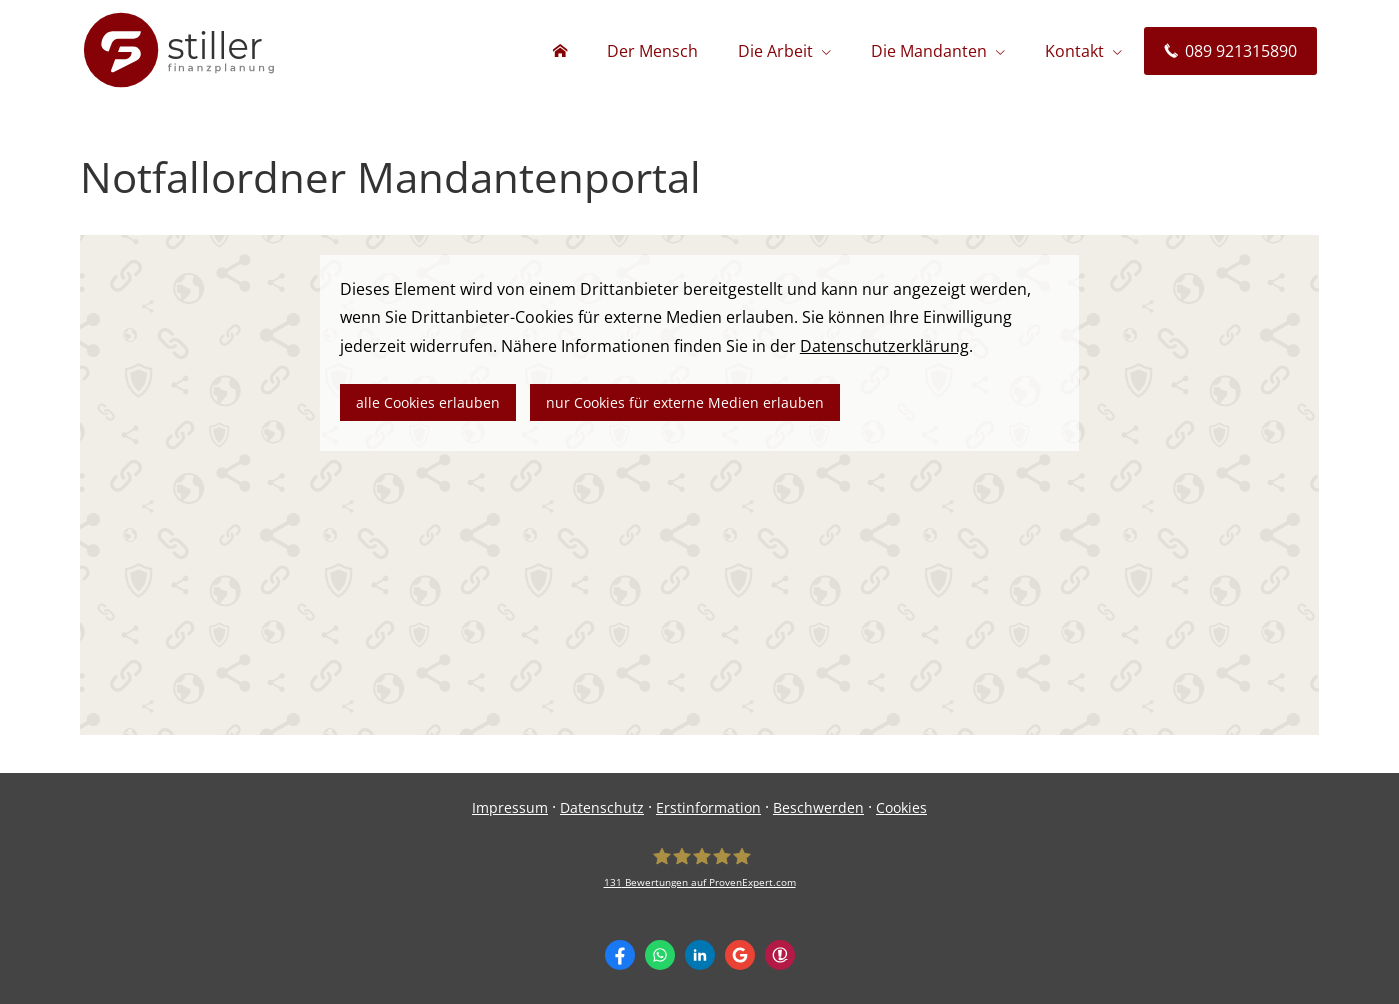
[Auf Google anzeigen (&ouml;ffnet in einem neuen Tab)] (740, 955)
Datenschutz (602, 807)
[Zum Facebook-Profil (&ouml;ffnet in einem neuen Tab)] (620, 955)
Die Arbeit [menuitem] (775, 51)
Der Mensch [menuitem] (652, 51)
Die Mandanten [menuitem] (929, 51)
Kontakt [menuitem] (1074, 51)
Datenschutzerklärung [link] (884, 346)
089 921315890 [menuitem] (1230, 51)
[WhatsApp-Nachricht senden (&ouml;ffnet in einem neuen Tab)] (660, 955)
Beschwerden (818, 807)
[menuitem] (560, 51)
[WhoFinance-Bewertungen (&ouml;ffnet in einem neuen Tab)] (780, 955)
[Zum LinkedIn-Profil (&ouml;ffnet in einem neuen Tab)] (700, 955)
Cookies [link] (901, 807)
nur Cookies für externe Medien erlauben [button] (685, 402)
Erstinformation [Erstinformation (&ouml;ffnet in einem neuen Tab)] (708, 807)
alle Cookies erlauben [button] (428, 402)
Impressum (510, 807)
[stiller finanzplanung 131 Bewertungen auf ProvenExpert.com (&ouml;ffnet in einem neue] (700, 867)
